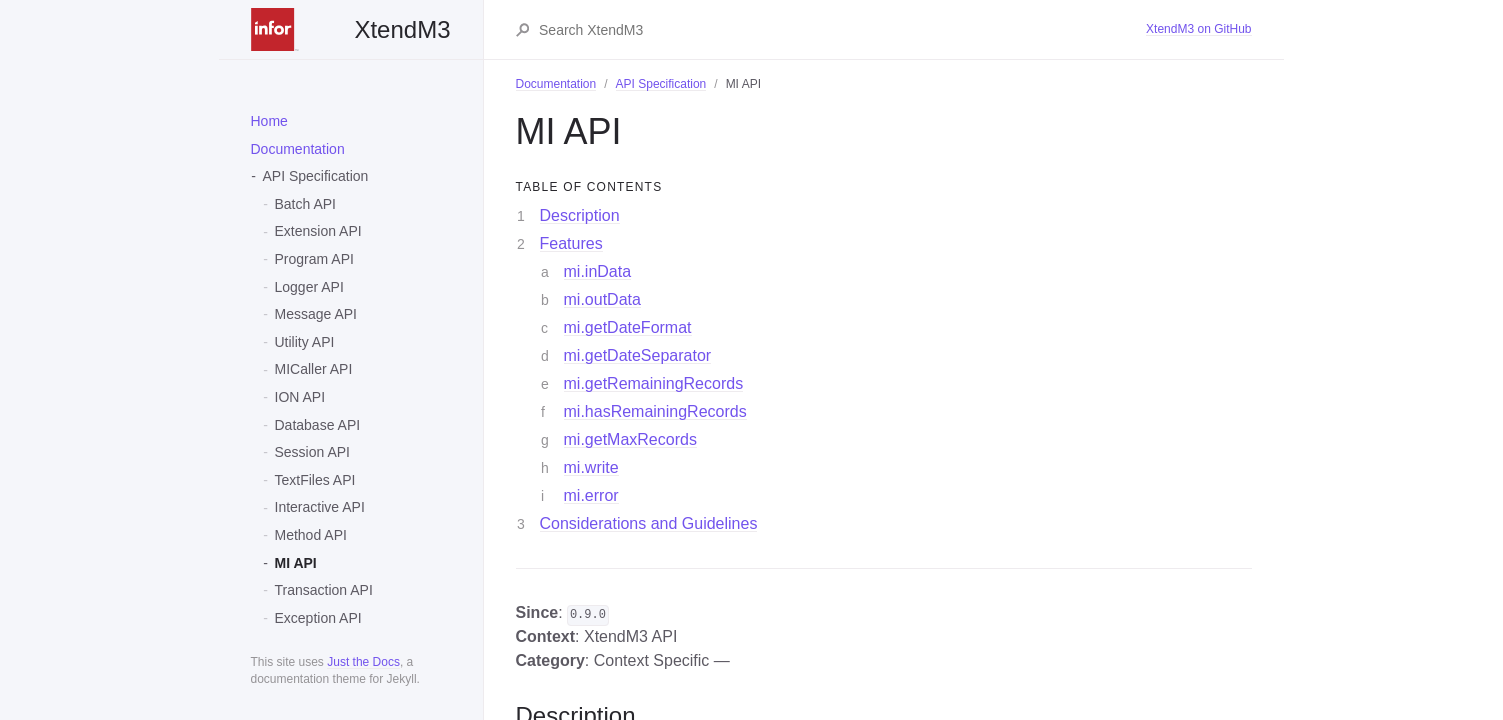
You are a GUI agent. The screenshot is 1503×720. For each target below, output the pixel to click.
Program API (314, 259)
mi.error (591, 495)
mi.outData (602, 299)
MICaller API (314, 369)
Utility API (305, 342)
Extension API (318, 231)
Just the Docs (363, 662)
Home (269, 121)
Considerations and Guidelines (649, 523)
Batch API (305, 204)
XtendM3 (351, 29)
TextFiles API (315, 480)
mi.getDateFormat (628, 327)
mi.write (591, 467)
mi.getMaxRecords (630, 439)
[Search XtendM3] (841, 30)
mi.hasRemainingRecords (655, 411)
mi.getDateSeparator (638, 355)
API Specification (316, 176)
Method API (311, 535)
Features (571, 243)
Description (580, 215)
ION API (300, 397)
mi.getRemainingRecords (654, 383)
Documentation (298, 149)
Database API (318, 425)
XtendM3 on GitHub (1198, 29)
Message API (316, 314)
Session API (313, 452)
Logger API (309, 287)
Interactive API (320, 507)
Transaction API (324, 590)
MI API (296, 563)
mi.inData (598, 271)
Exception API (318, 618)
